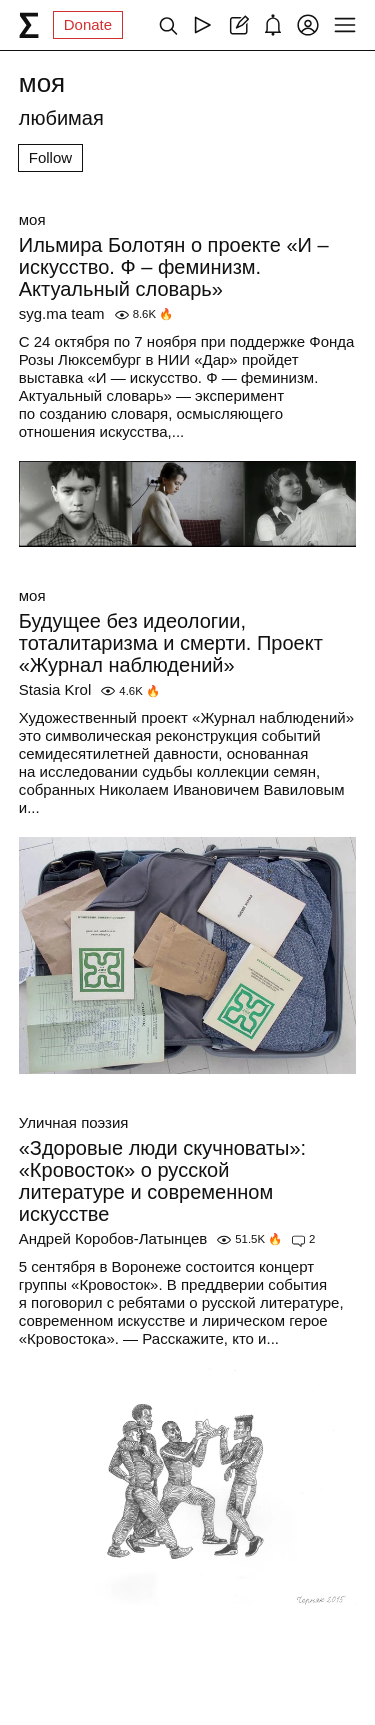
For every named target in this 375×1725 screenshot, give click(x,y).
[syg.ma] (29, 25)
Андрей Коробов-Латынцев (113, 1238)
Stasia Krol (55, 689)
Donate (88, 24)
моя (32, 219)
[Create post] (237, 25)
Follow (50, 157)
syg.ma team (62, 313)
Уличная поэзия (74, 1122)
